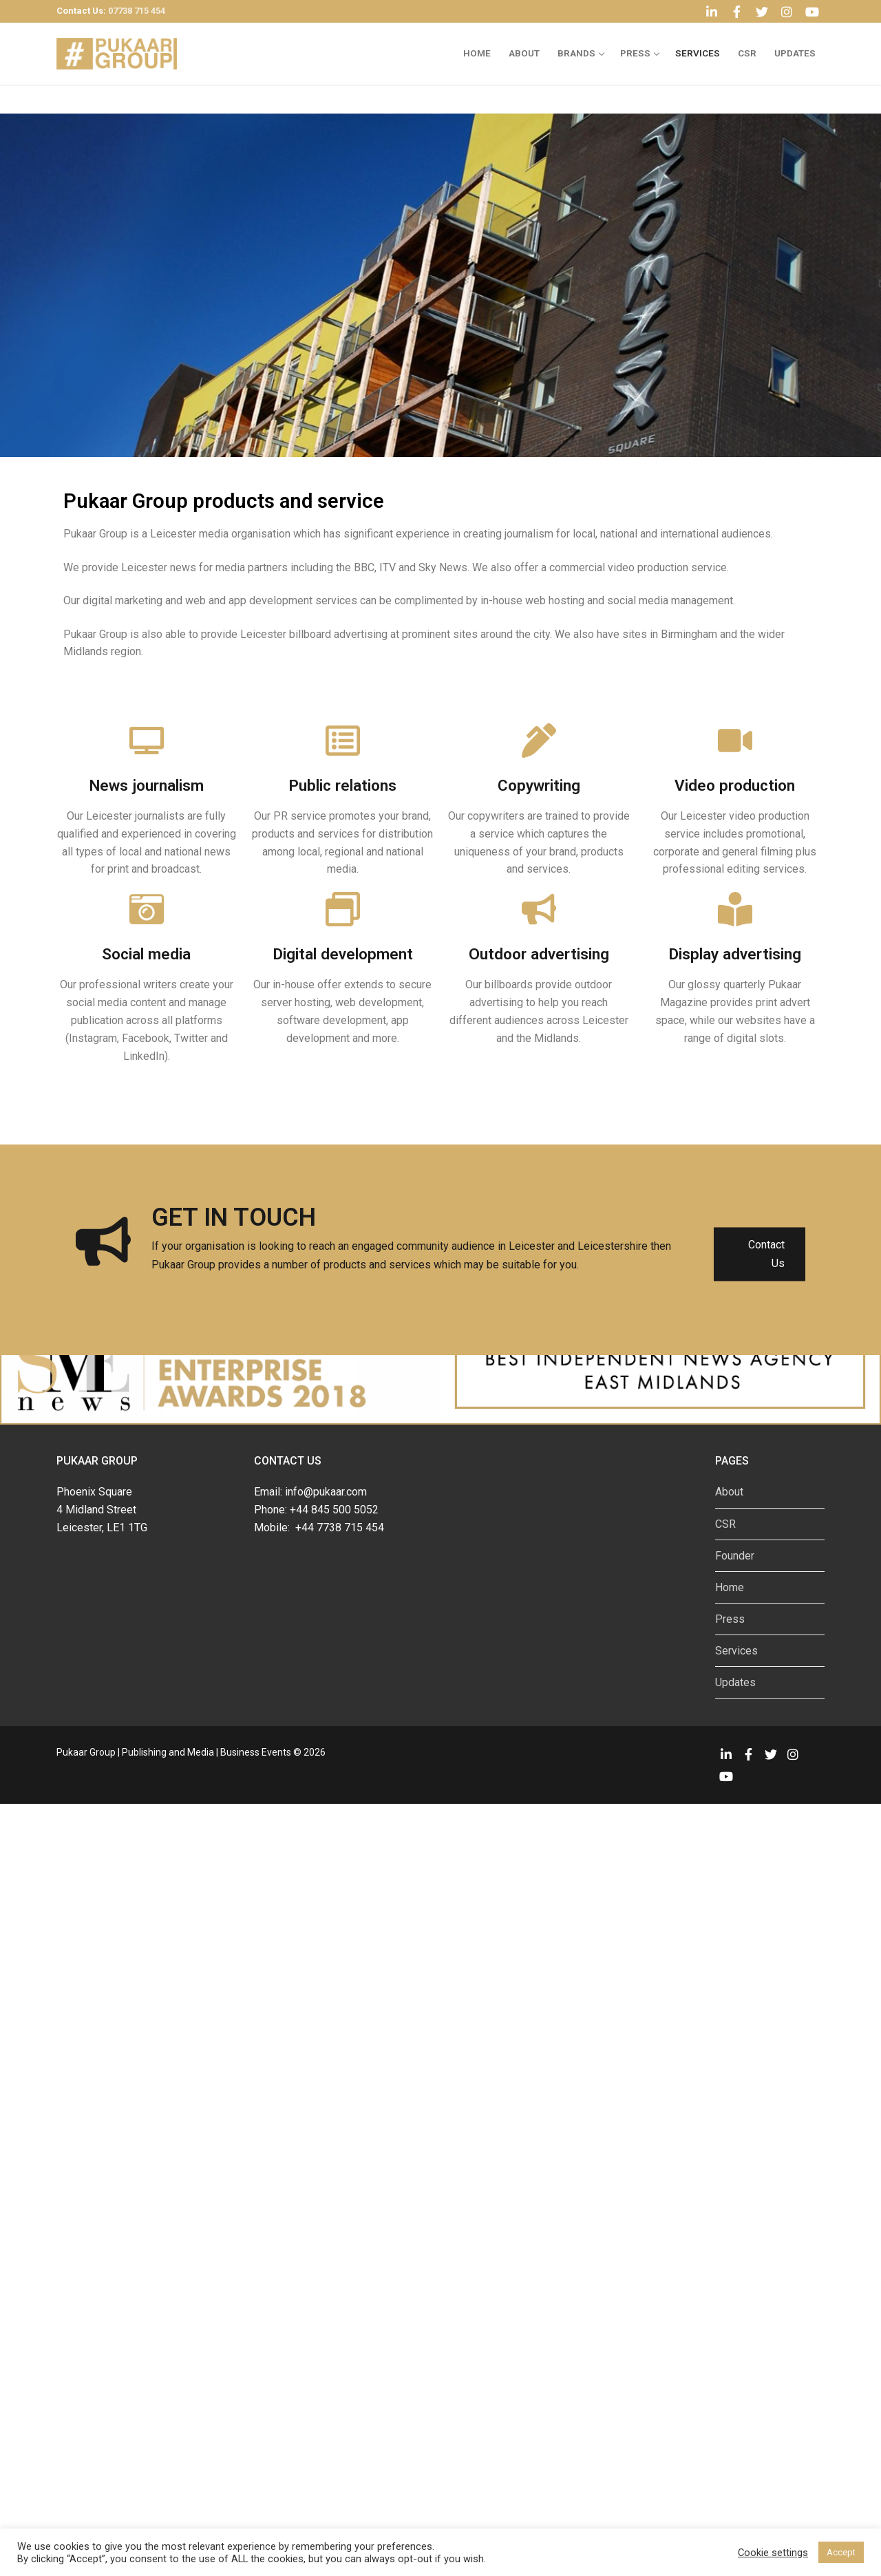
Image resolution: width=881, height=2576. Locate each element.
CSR (725, 1524)
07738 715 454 (136, 11)
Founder (734, 1555)
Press (730, 1619)
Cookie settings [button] (773, 2552)
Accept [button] (841, 2552)
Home (729, 1587)
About (729, 1491)
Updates (735, 1682)
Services (736, 1650)
